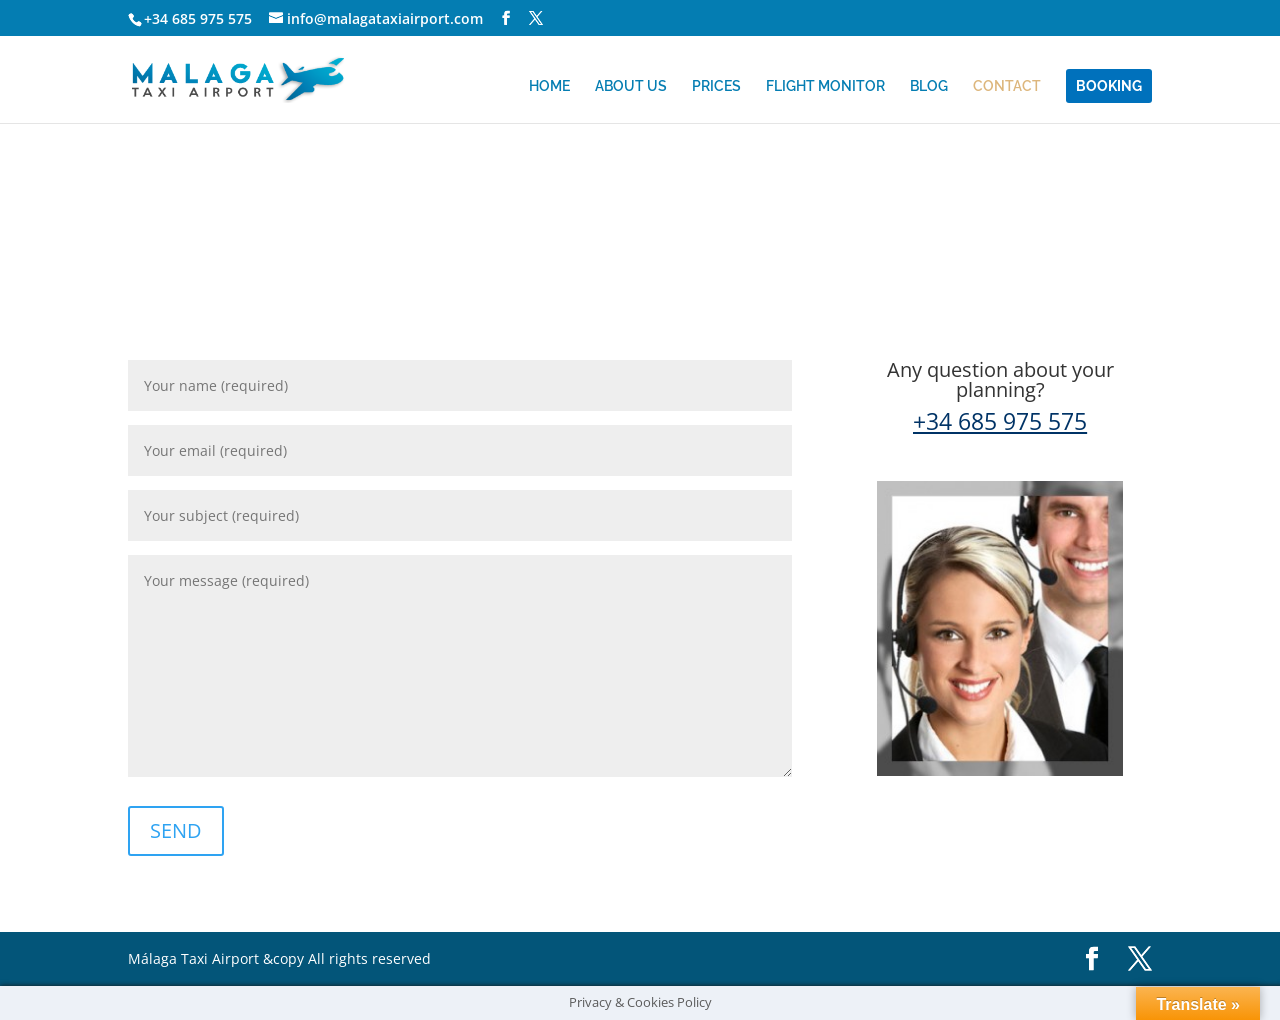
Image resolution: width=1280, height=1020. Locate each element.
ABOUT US (631, 86)
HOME (549, 86)
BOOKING (1109, 86)
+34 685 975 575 (198, 18)
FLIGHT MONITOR (825, 86)
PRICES (716, 86)
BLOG (929, 86)
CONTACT (1007, 86)
